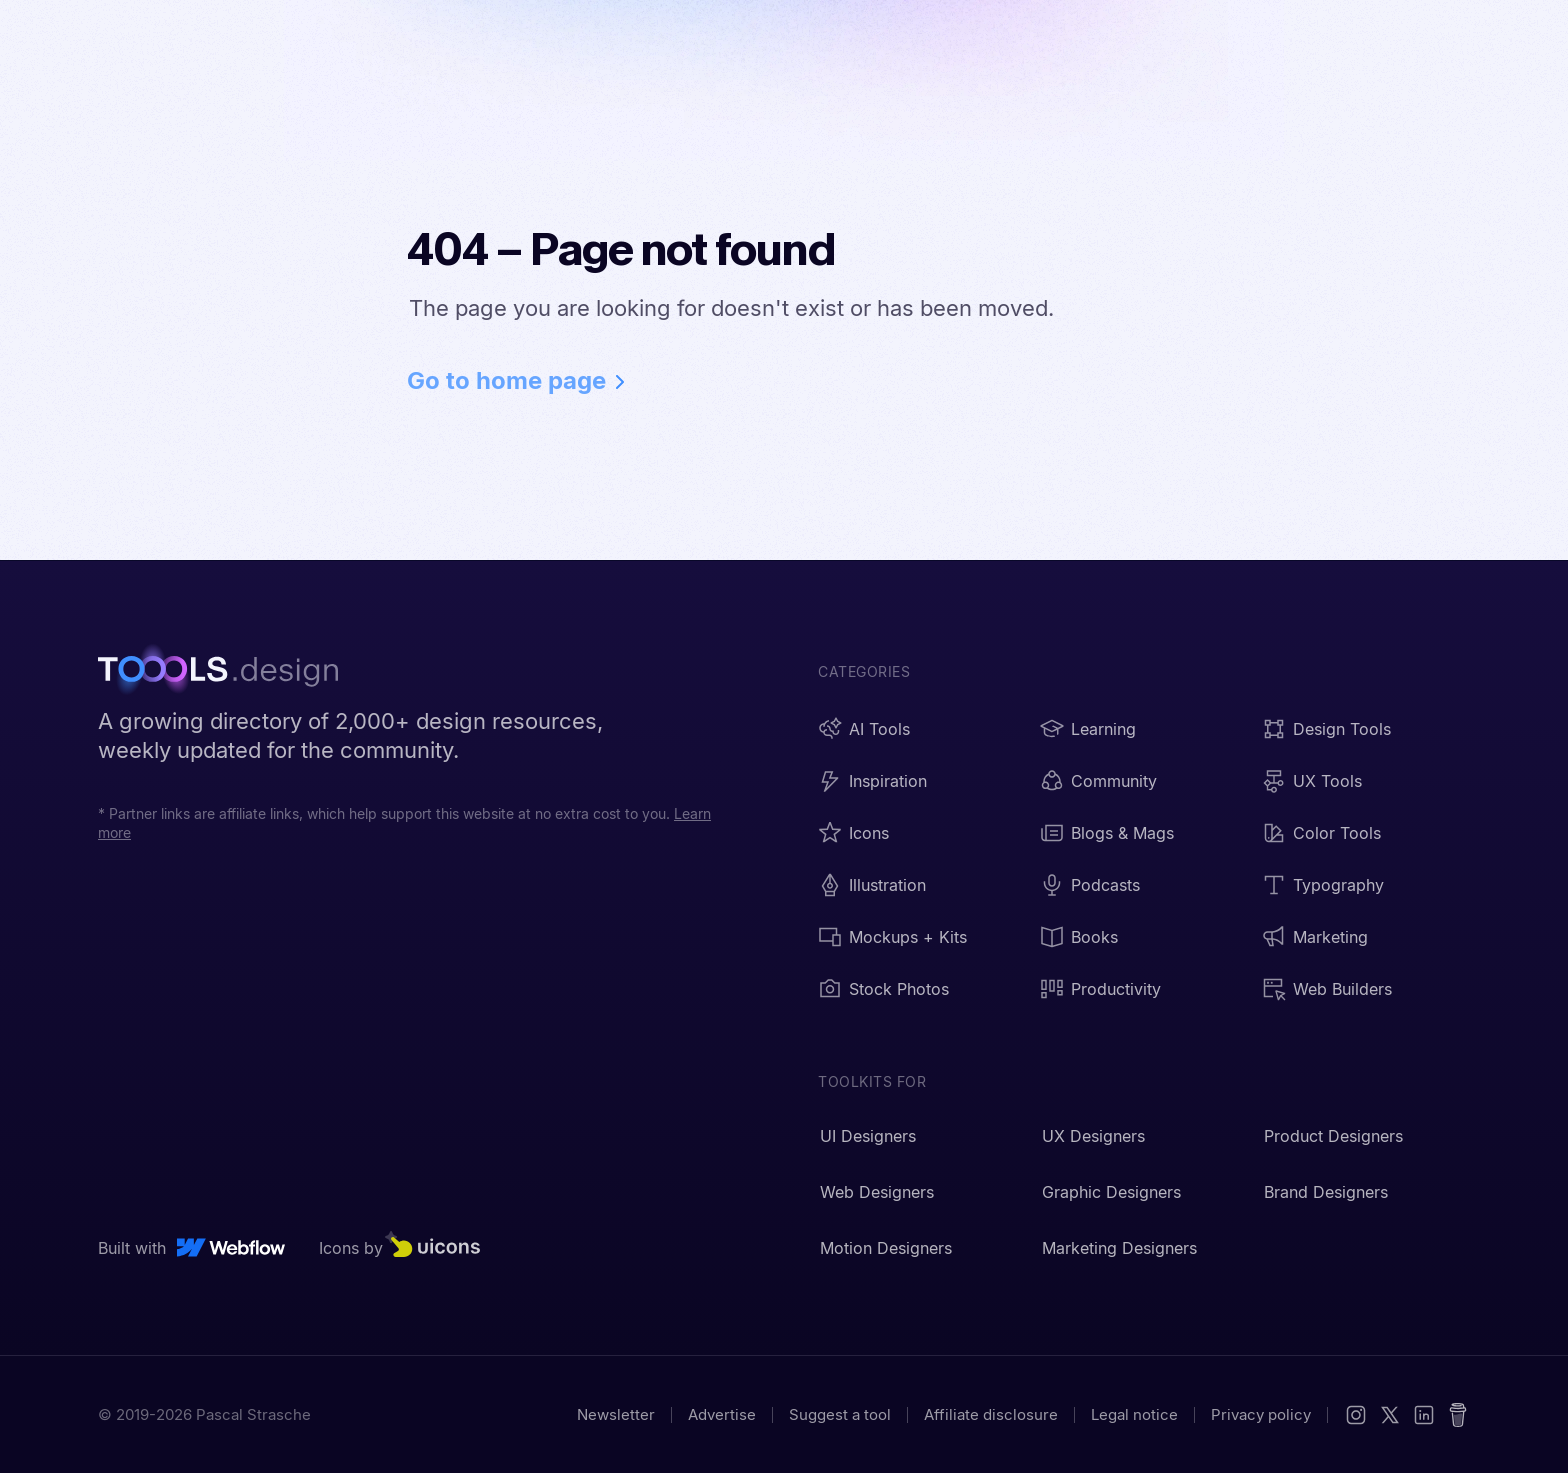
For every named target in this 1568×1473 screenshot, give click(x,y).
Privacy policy (1261, 1414)
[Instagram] (1356, 1415)
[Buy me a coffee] (1458, 1415)
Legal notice (1134, 1414)
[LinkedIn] (1424, 1415)
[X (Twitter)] (1390, 1415)
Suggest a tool (840, 1414)
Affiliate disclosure (991, 1414)
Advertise (722, 1414)
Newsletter (616, 1414)
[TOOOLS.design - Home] (228, 672)
